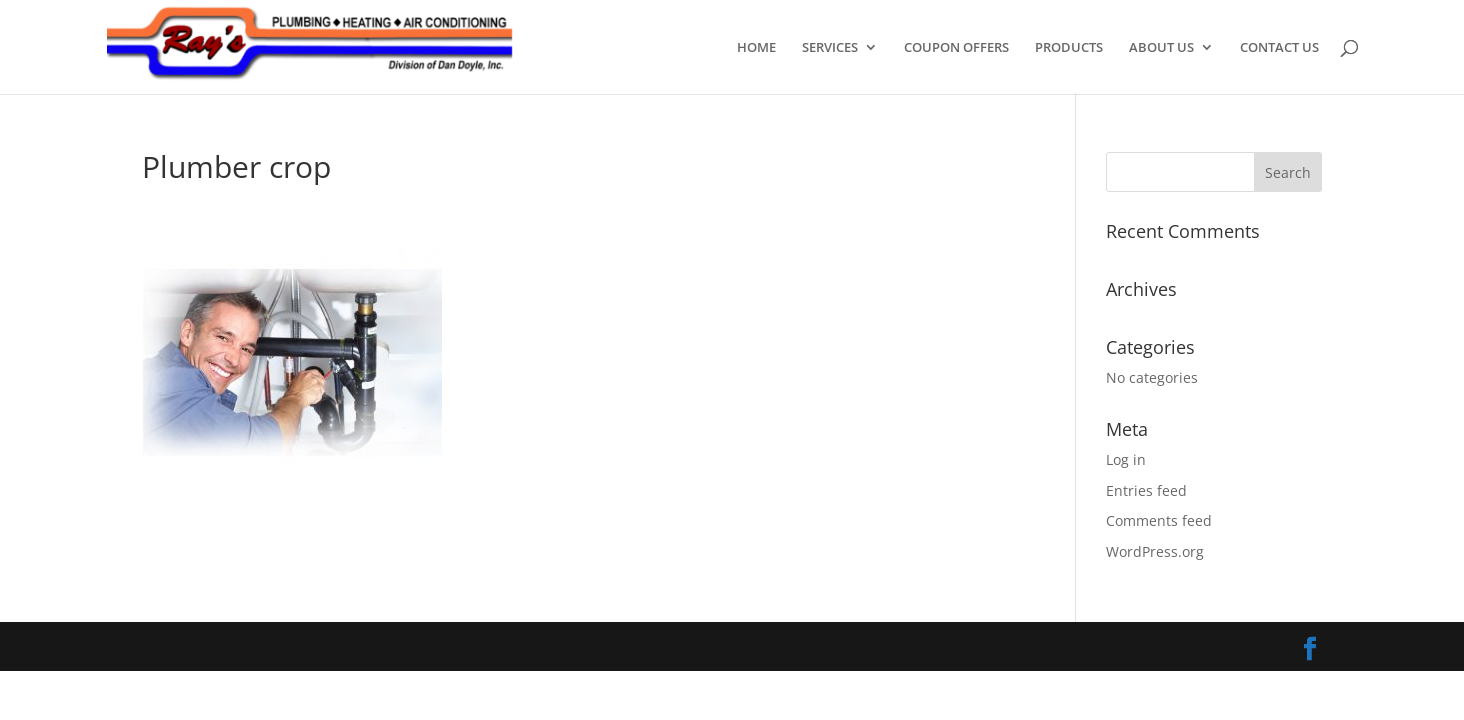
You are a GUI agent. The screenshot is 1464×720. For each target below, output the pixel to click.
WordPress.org (1155, 551)
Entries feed (1146, 490)
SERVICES (830, 48)
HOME (756, 48)
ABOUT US (1161, 48)
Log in (1126, 459)
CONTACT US (1279, 48)
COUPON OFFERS (956, 48)
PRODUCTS (1069, 48)
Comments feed (1159, 520)
